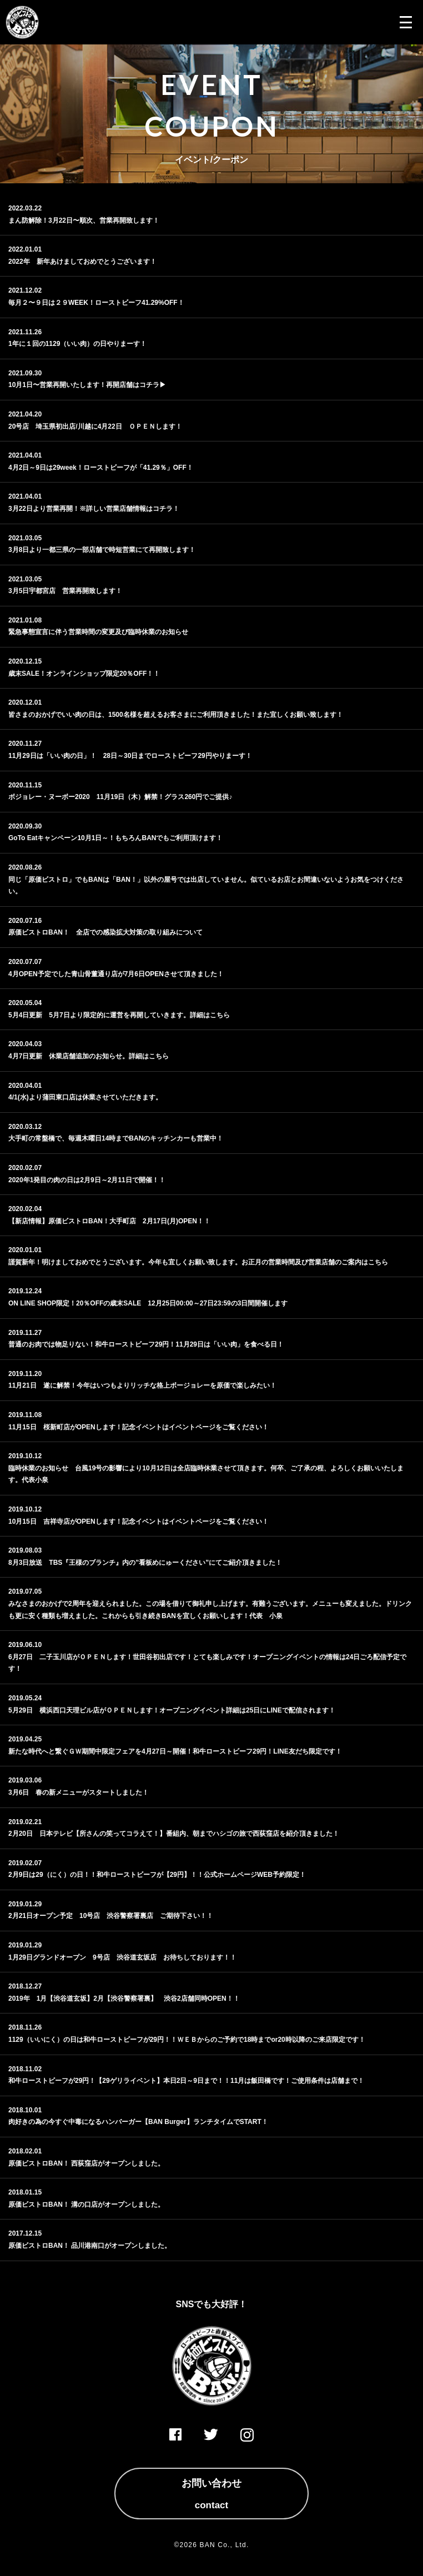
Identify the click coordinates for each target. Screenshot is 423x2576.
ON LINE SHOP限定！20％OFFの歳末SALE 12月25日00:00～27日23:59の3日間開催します (148, 1303)
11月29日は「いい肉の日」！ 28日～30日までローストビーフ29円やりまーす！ (130, 756)
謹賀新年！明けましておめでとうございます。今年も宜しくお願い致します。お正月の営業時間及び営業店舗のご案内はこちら (198, 1262)
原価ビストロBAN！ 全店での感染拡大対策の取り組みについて (105, 932)
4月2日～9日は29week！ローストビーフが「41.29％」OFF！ (100, 467)
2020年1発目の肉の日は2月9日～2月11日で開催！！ (86, 1180)
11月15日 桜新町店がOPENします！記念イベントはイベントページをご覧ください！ (138, 1427)
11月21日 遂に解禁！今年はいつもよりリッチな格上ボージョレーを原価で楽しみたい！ (142, 1385)
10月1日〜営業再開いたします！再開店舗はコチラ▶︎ (87, 385)
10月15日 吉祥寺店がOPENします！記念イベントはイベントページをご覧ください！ (138, 1521)
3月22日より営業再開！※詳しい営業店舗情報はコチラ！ (93, 509)
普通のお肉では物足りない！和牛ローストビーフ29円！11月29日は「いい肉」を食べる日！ (146, 1344)
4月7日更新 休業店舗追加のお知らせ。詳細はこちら (88, 1056)
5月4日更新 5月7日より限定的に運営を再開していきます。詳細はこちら (119, 1015)
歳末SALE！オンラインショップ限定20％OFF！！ (84, 673)
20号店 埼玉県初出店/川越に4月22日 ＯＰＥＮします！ (95, 426)
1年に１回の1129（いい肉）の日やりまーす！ (77, 344)
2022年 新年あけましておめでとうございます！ (82, 261)
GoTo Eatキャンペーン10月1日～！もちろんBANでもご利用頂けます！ (115, 838)
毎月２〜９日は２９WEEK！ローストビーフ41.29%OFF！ (96, 303)
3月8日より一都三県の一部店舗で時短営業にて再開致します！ (101, 550)
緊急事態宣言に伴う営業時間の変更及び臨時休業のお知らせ (98, 632)
